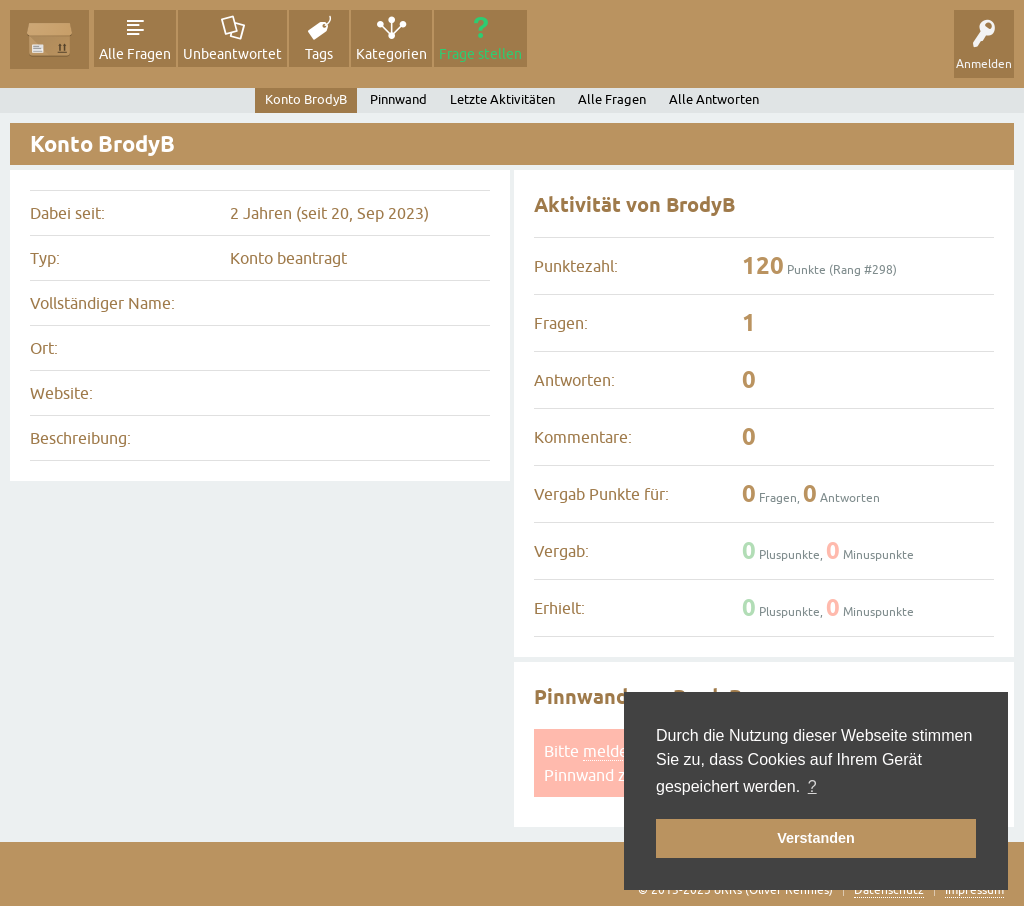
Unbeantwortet (232, 54)
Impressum (974, 890)
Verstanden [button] (816, 838)
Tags (319, 54)
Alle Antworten (714, 99)
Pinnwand (398, 99)
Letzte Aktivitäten (502, 99)
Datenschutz (889, 890)
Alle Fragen (135, 54)
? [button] (812, 786)
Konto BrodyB (306, 99)
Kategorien (391, 54)
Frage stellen (480, 54)
